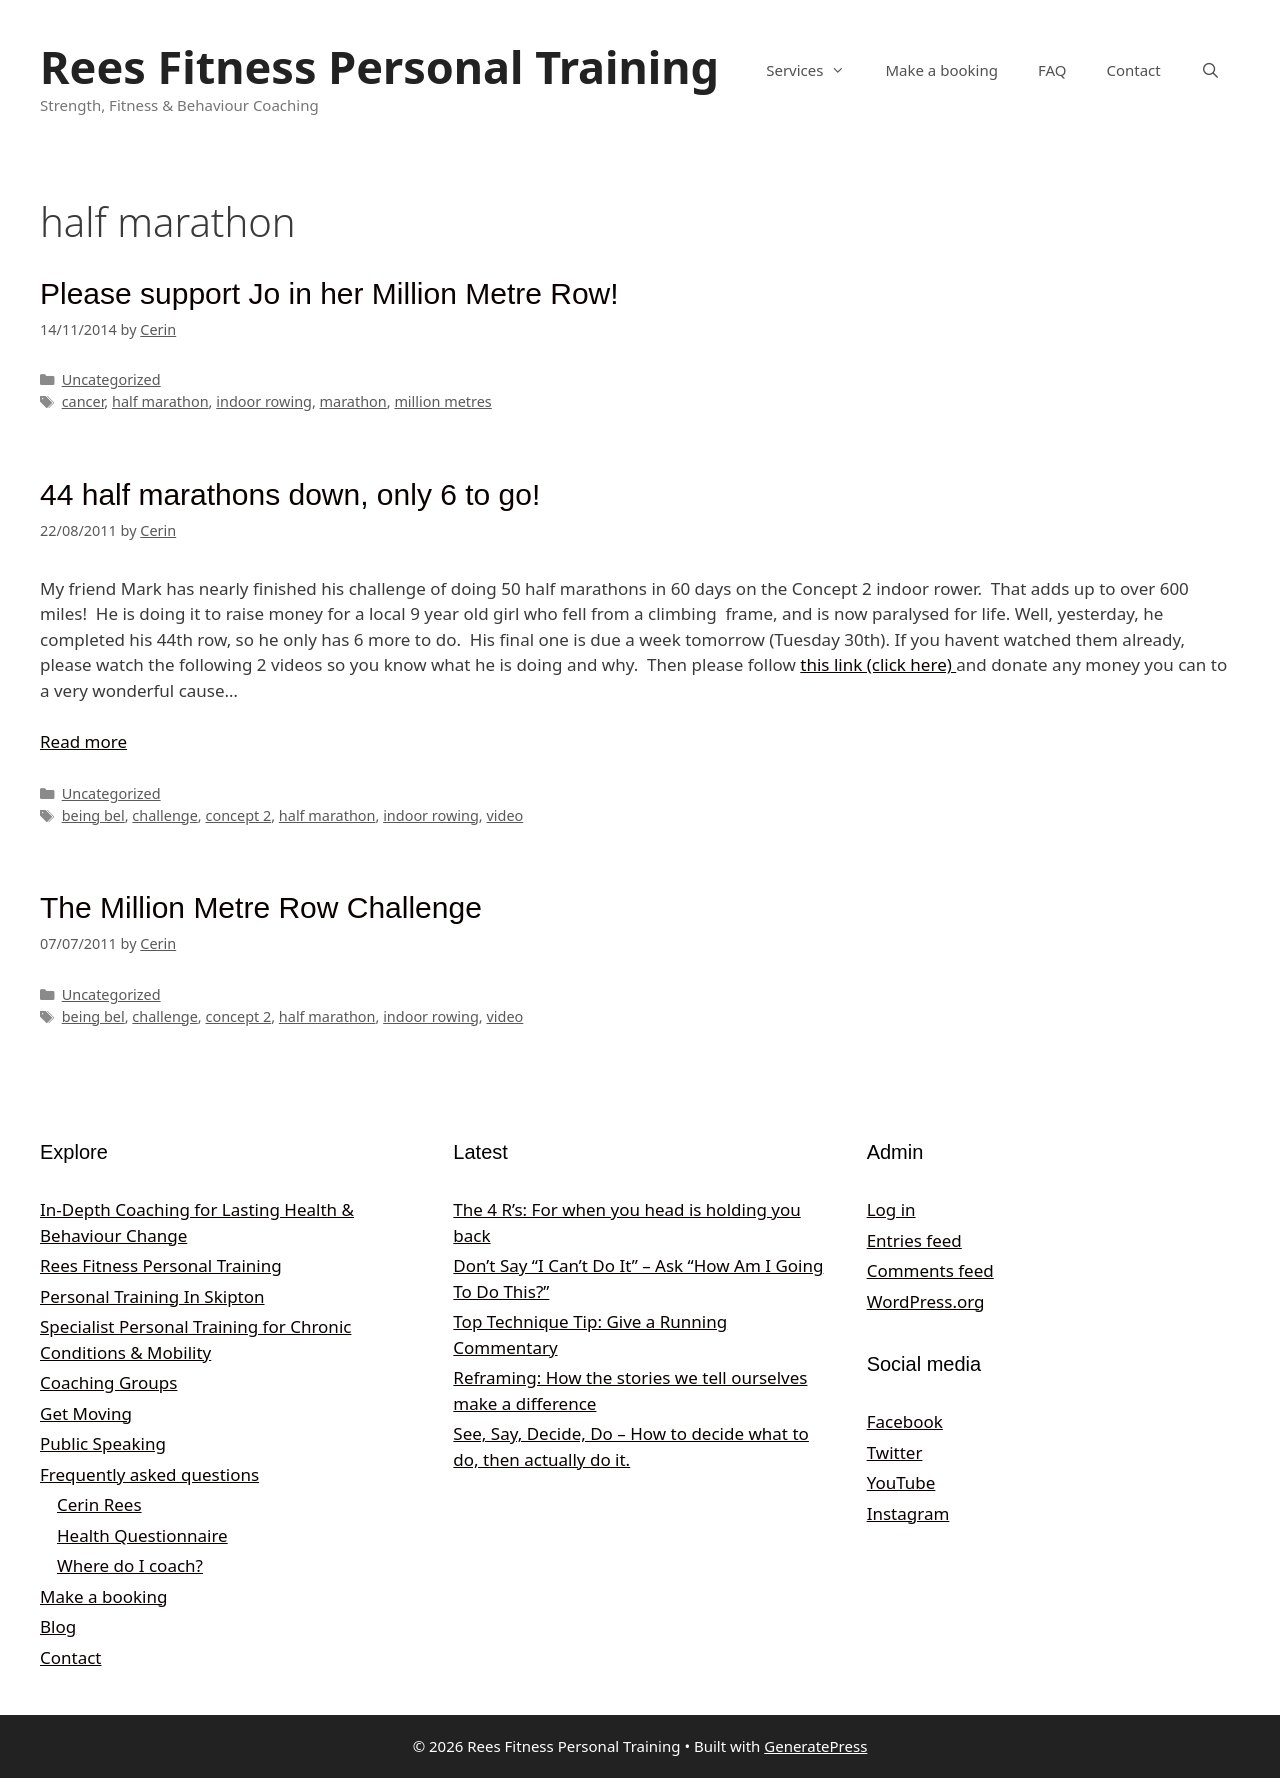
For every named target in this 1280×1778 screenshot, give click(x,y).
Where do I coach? (130, 1565)
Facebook (905, 1421)
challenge (165, 815)
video (504, 815)
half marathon (160, 401)
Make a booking (941, 70)
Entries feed (914, 1240)
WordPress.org (926, 1301)
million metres (442, 401)
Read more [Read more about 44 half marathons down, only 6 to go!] (83, 741)
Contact (1133, 70)
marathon (353, 401)
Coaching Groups (108, 1382)
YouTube (901, 1482)
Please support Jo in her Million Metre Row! (329, 293)
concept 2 (238, 815)
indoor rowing (264, 401)
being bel (93, 815)
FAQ (1052, 70)
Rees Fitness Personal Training (379, 66)
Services (815, 70)
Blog (58, 1626)
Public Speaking (103, 1443)
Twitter (895, 1452)
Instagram (908, 1513)
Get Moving (86, 1413)
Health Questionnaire (142, 1535)
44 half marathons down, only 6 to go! (290, 494)
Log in (891, 1209)
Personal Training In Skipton (152, 1296)
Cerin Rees (99, 1504)
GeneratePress (815, 1746)
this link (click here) (878, 664)
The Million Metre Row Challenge (261, 907)
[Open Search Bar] (1210, 70)
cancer (83, 401)
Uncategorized (111, 379)
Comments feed (930, 1270)
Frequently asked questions (149, 1474)
